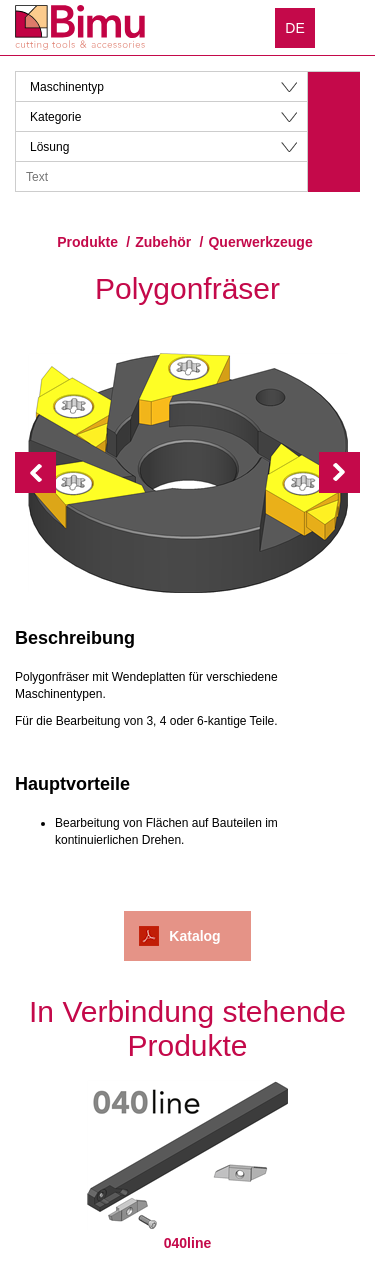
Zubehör (163, 242)
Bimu (80, 27)
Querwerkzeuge (260, 242)
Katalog (194, 936)
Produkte (87, 242)
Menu (345, 27)
